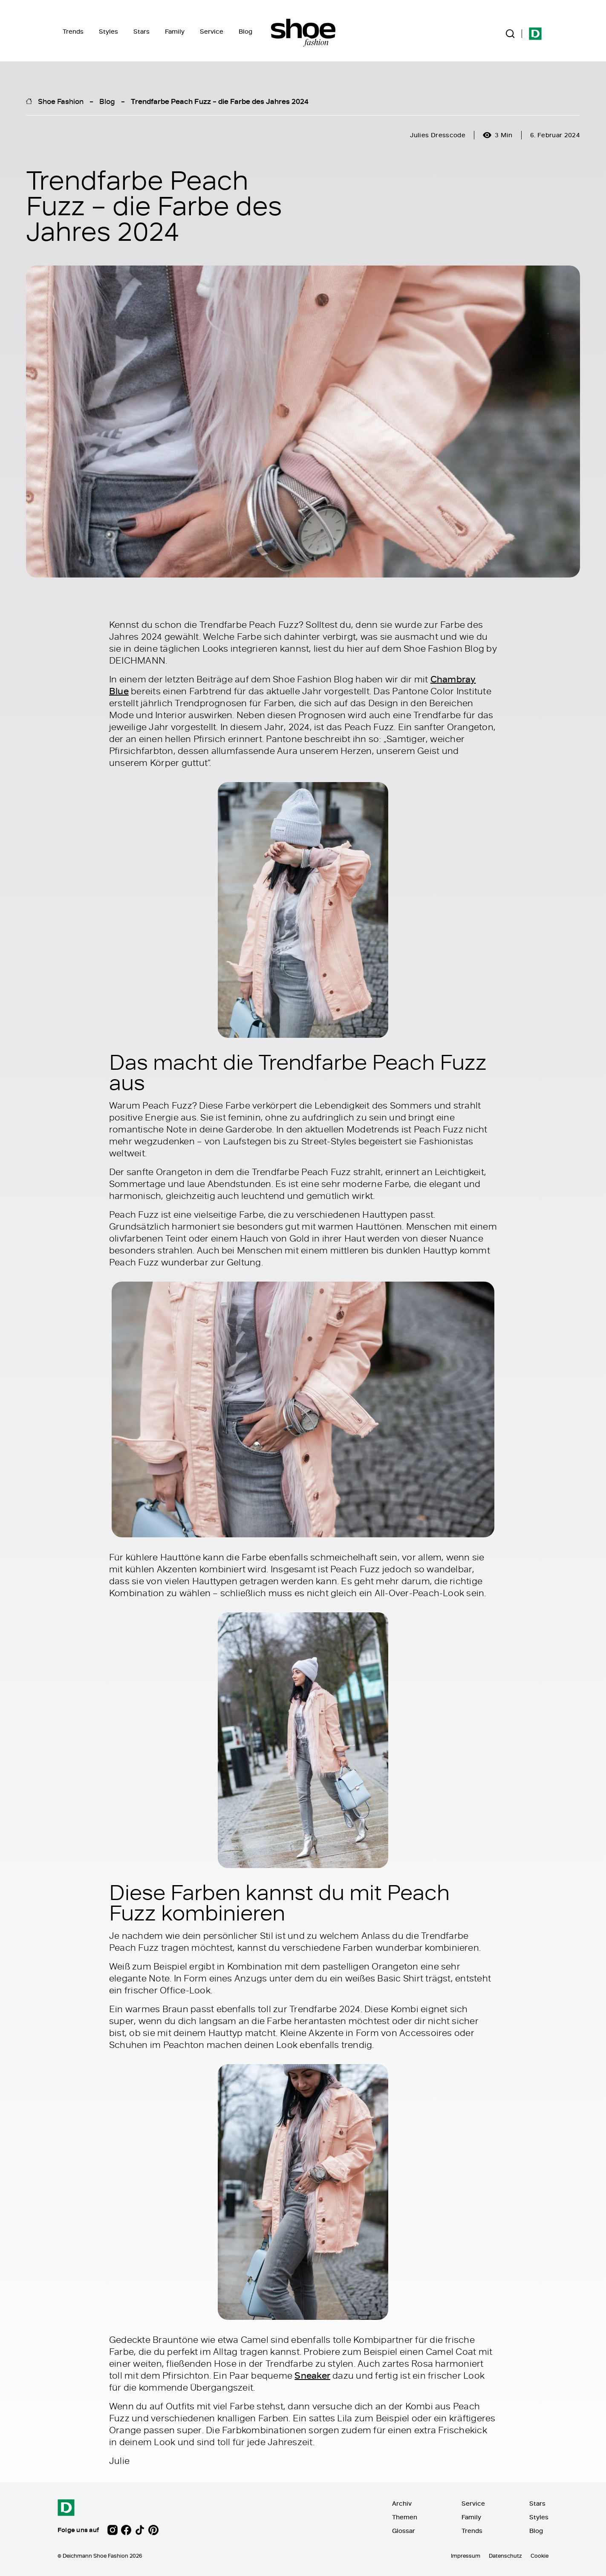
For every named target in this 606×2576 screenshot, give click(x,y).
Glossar (403, 2530)
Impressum (465, 2555)
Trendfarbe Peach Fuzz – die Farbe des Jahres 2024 (220, 101)
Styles (108, 31)
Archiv (402, 2503)
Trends (73, 31)
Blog (245, 31)
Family (175, 31)
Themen (404, 2516)
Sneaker (312, 2375)
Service (211, 31)
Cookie (539, 2555)
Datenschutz (505, 2555)
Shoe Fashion (61, 101)
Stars (141, 31)
